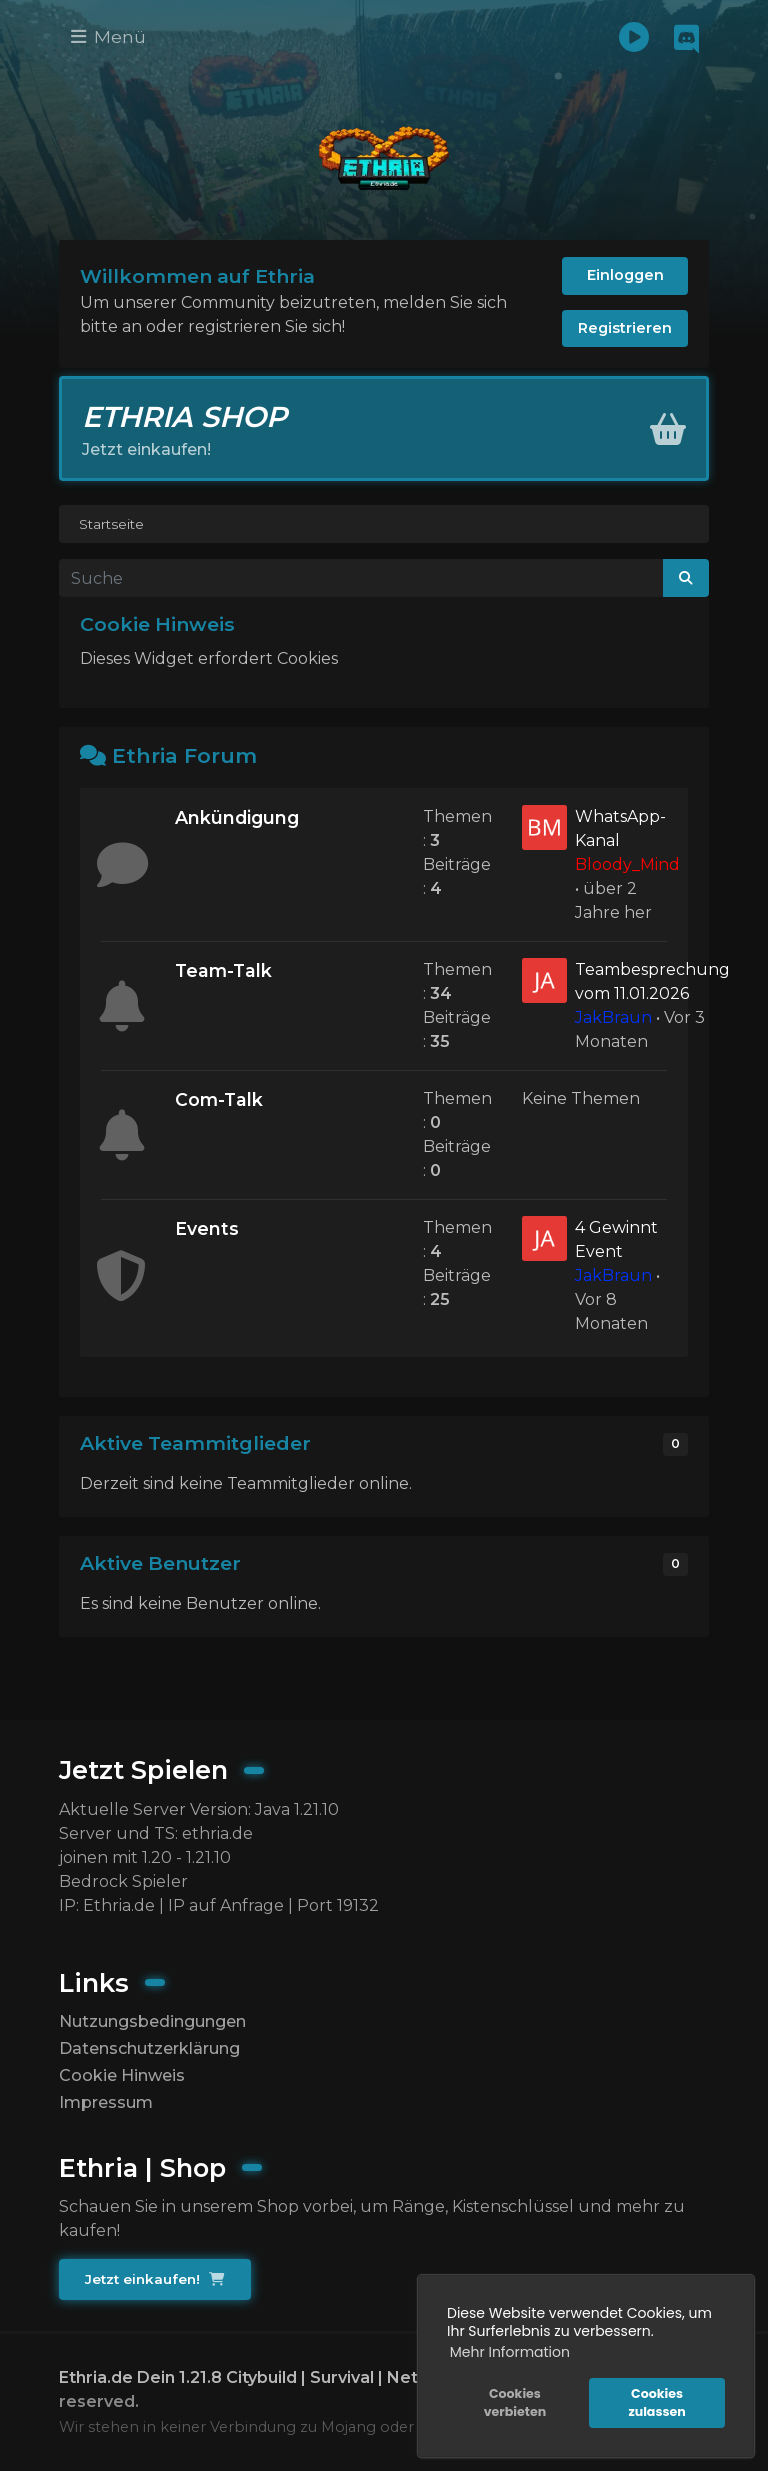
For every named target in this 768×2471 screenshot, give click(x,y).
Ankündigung (237, 817)
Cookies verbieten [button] (515, 2402)
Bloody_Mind (627, 864)
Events (207, 1228)
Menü (108, 36)
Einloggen (625, 275)
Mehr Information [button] (510, 2352)
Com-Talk (219, 1099)
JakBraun (613, 1017)
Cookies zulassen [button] (656, 2402)
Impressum (106, 2102)
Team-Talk (223, 970)
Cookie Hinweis (122, 2075)
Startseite (111, 524)
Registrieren (625, 328)
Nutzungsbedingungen (152, 2021)
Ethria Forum (184, 755)
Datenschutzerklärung (149, 2048)
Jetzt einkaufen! (154, 2279)
